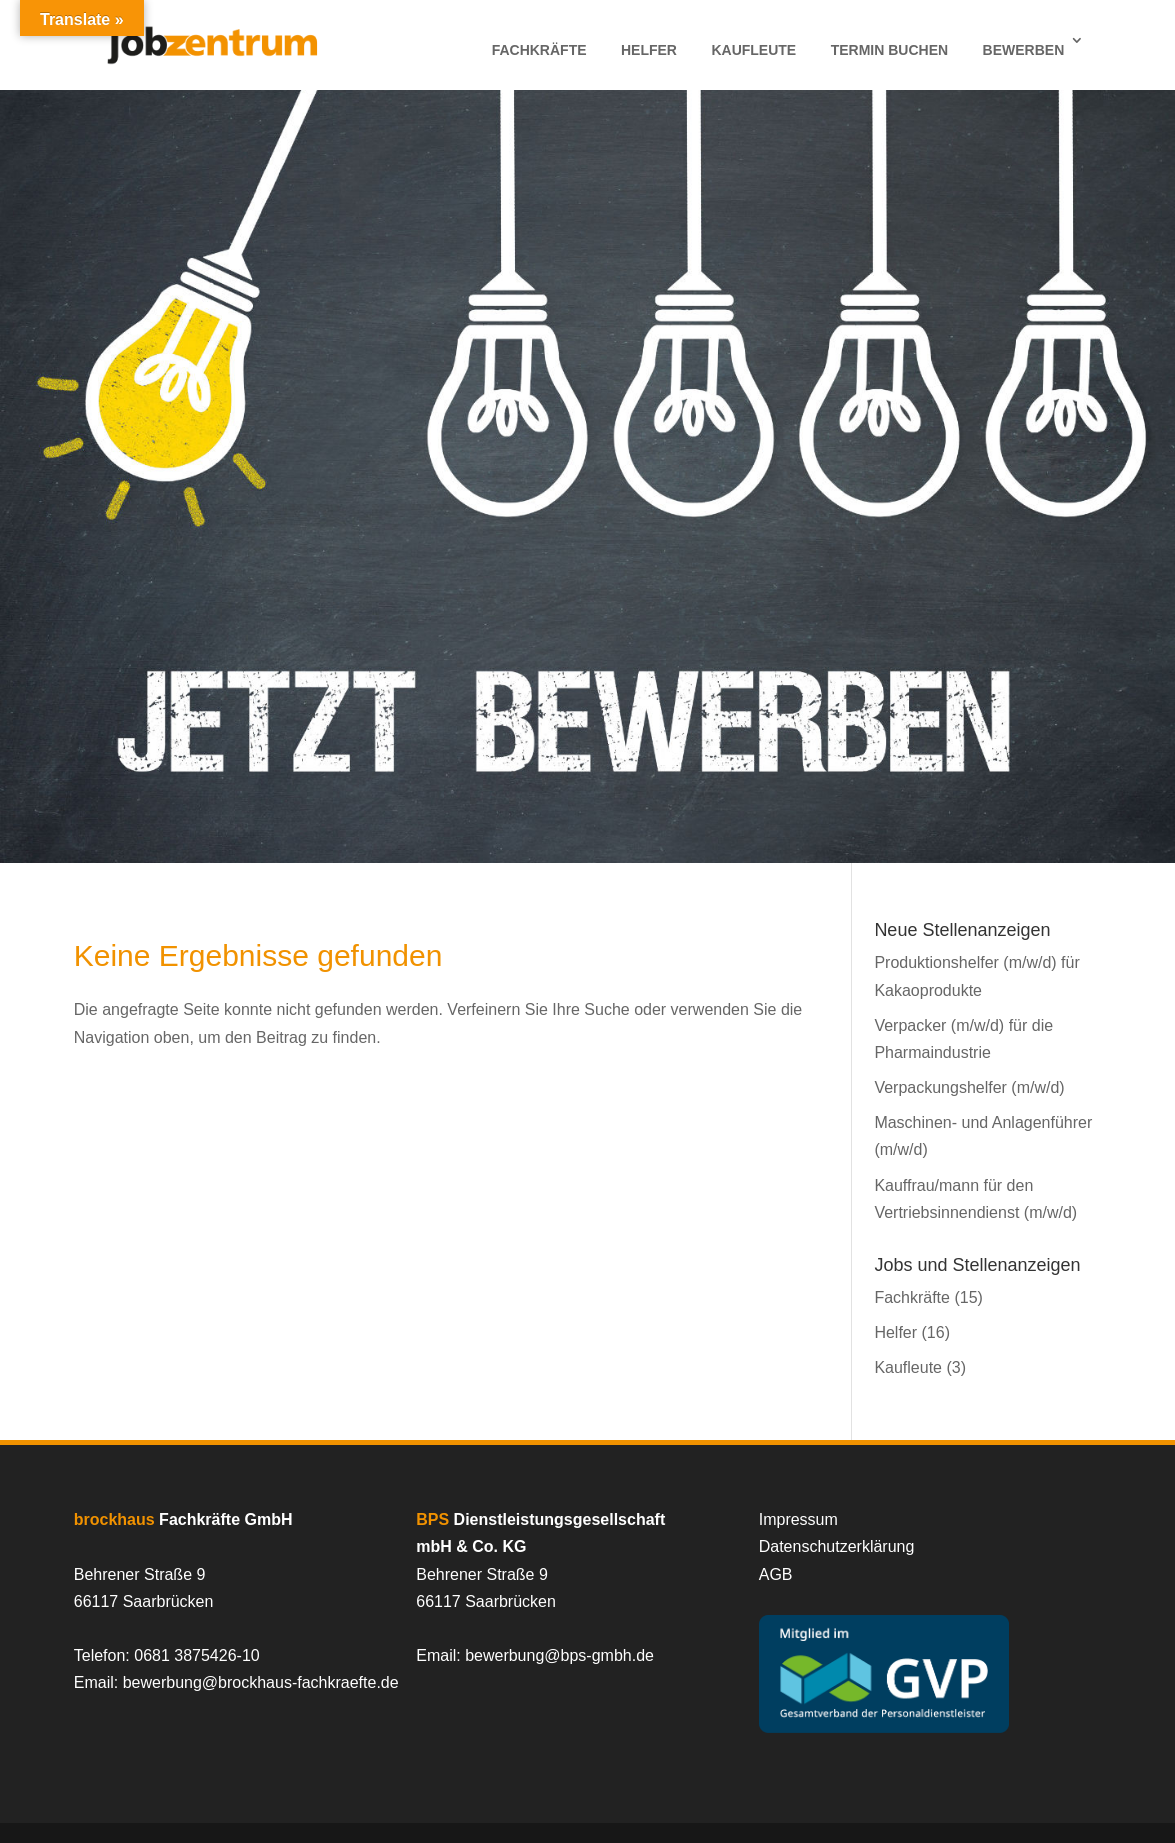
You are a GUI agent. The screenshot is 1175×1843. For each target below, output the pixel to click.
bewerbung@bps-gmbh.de (559, 1655)
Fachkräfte (539, 50)
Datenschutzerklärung (837, 1546)
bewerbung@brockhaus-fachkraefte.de (261, 1682)
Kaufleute (753, 50)
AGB (776, 1574)
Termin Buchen (889, 50)
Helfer (649, 50)
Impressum (798, 1519)
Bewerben (1024, 50)
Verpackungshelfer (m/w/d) (969, 1087)
